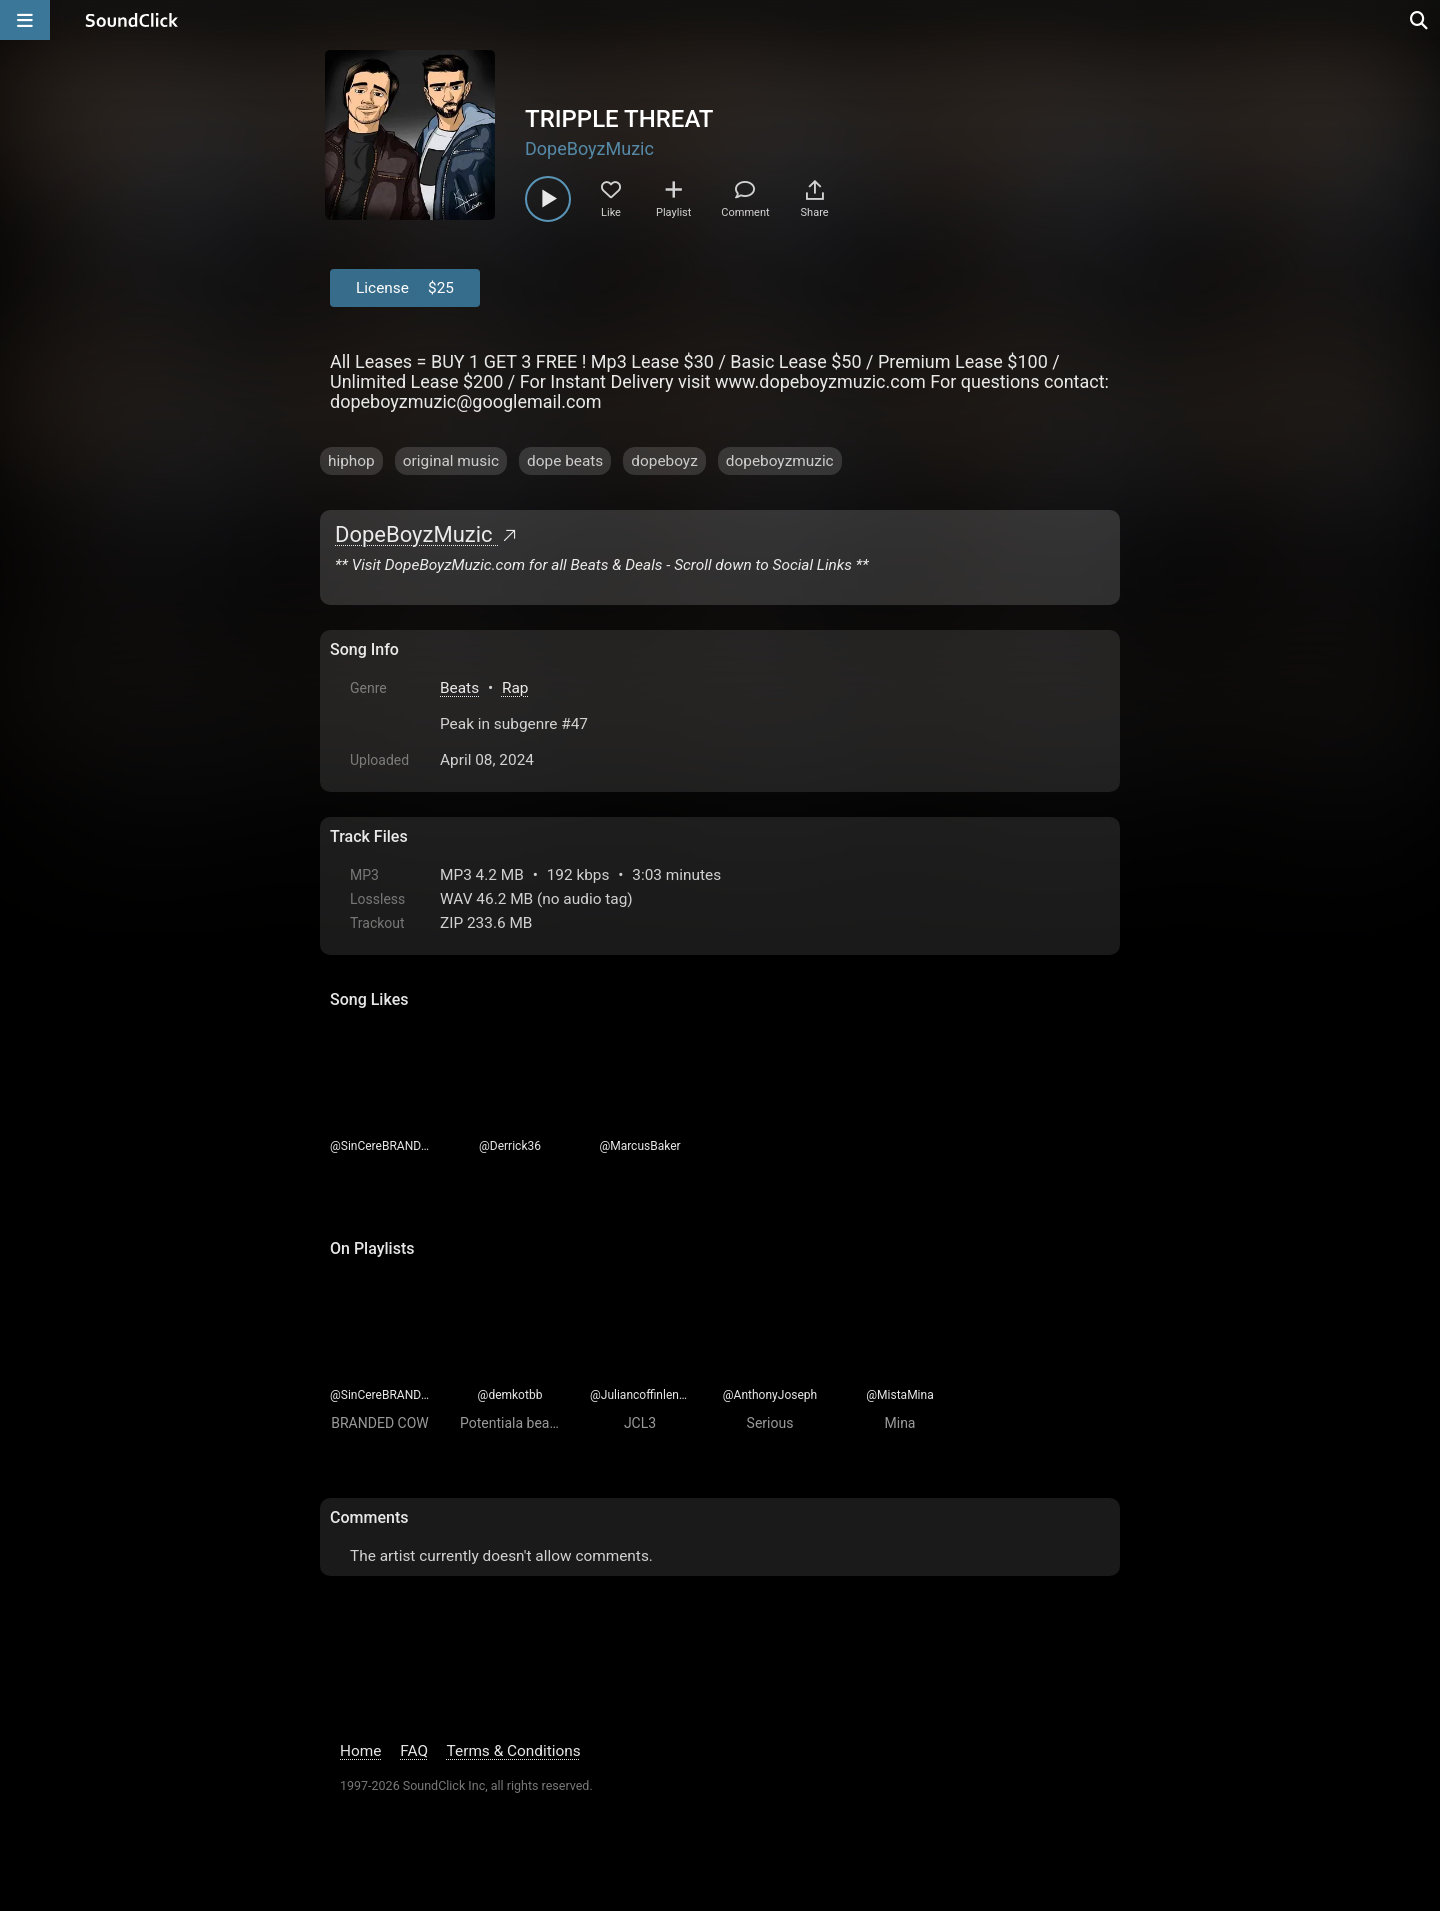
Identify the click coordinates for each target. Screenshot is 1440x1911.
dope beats (565, 461)
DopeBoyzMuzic (589, 148)
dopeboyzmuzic (780, 461)
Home (360, 1751)
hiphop (351, 461)
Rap (515, 688)
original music (451, 461)
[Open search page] (1420, 20)
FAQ (414, 1751)
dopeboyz (664, 461)
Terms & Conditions (514, 1751)
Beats (459, 688)
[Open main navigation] (25, 20)
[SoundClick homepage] (132, 20)
